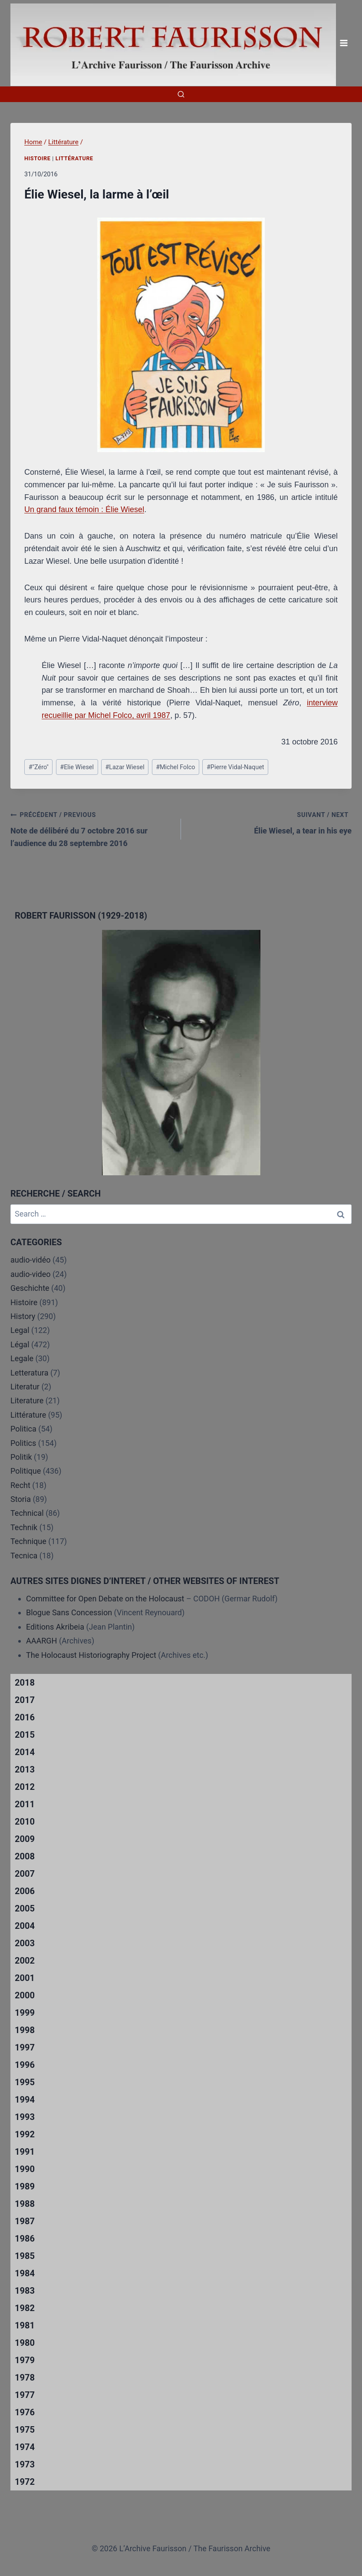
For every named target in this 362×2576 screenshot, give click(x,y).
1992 (25, 2134)
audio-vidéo (30, 1259)
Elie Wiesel (77, 767)
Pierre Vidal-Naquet (235, 767)
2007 (25, 1873)
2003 (25, 1943)
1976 (25, 2412)
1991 (25, 2151)
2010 (25, 1821)
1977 (25, 2395)
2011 (25, 1804)
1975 (25, 2429)
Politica (23, 1428)
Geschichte (29, 1288)
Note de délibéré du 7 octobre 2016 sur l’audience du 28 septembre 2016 (91, 828)
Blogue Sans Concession (69, 1612)
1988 (25, 2204)
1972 (25, 2482)
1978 (25, 2377)
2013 (25, 1769)
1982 (25, 2308)
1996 (25, 2065)
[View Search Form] (181, 94)
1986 (25, 2238)
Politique (25, 1470)
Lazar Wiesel (124, 767)
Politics (23, 1443)
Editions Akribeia (55, 1626)
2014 (25, 1752)
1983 (25, 2290)
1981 (25, 2325)
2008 (25, 1856)
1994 (25, 2099)
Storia (20, 1499)
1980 (25, 2343)
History (22, 1316)
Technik (23, 1527)
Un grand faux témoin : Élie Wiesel (84, 509)
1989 (25, 2186)
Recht (20, 1485)
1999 (25, 2012)
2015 (25, 1734)
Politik (21, 1457)
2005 (25, 1908)
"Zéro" (39, 767)
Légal (20, 1344)
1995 (25, 2082)
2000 (25, 1995)
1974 (25, 2447)
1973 (25, 2464)
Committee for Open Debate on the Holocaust (105, 1598)
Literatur (24, 1386)
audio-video (30, 1274)
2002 (25, 1960)
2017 (25, 1700)
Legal (20, 1330)
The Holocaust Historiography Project (92, 1655)
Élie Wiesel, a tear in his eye (270, 821)
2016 (25, 1717)
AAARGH (41, 1640)
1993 (25, 2117)
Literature (26, 1400)
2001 (25, 1978)
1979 (25, 2360)
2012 (25, 1787)
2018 (25, 1682)
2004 (25, 1926)
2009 (25, 1839)
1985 (25, 2256)
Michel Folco (175, 767)
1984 (25, 2273)
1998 (25, 2030)
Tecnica (23, 1555)
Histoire (37, 158)
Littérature (74, 158)
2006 (25, 1891)
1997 (25, 2047)
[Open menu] (344, 43)
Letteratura (29, 1372)
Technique (28, 1541)
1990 (25, 2169)
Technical (27, 1513)
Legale (21, 1358)
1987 (25, 2221)
